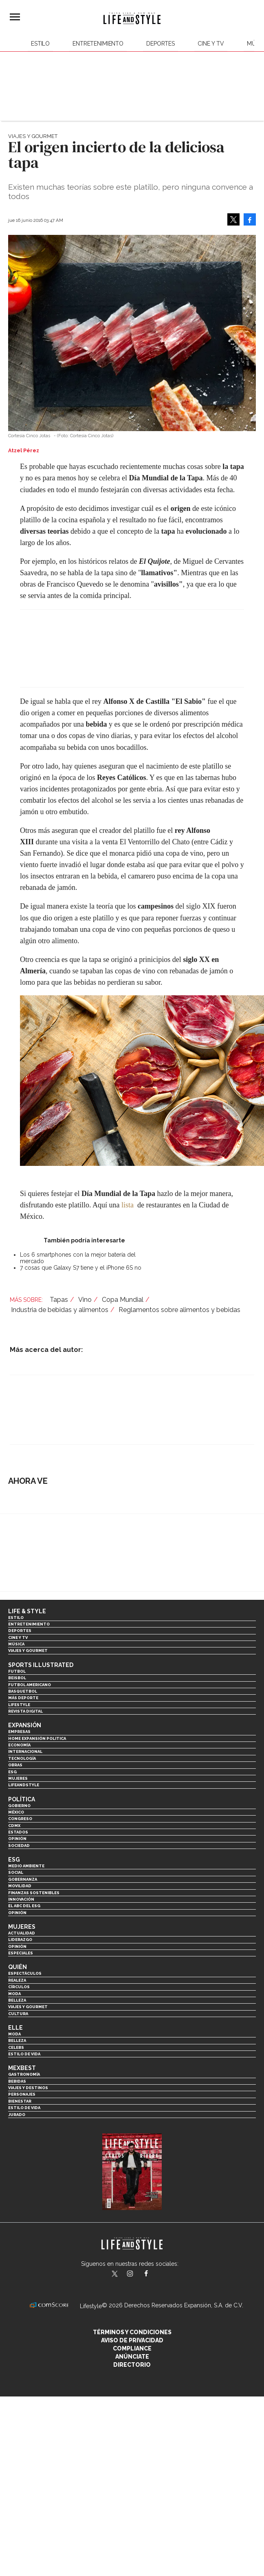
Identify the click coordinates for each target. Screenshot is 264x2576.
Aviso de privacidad (132, 2340)
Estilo (40, 43)
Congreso (20, 1818)
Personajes (21, 2094)
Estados (18, 1832)
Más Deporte (23, 1697)
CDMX (14, 1825)
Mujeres (18, 1778)
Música (16, 1644)
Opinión (17, 1838)
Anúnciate (132, 2356)
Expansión (24, 1725)
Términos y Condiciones (132, 2332)
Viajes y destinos (28, 2087)
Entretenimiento (98, 43)
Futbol (17, 1671)
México (16, 1812)
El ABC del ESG (24, 1906)
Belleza (17, 2000)
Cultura (18, 2013)
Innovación (21, 1899)
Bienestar (19, 2101)
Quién (17, 1967)
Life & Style (27, 1611)
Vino (85, 1299)
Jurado (16, 2114)
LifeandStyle (23, 1785)
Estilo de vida (24, 2054)
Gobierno (19, 1805)
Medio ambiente (26, 1866)
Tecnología (22, 1758)
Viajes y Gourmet (32, 136)
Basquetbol (22, 1691)
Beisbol (17, 1678)
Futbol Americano (29, 1684)
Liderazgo (20, 1939)
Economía (19, 1745)
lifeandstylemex (137, 2274)
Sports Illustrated (40, 1665)
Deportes (160, 43)
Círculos (19, 1987)
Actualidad (21, 1933)
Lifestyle (19, 1704)
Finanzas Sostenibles (33, 1892)
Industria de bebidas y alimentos (59, 1310)
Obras (15, 1765)
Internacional (25, 1751)
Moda (14, 1993)
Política (21, 1799)
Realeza (17, 1980)
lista (127, 1205)
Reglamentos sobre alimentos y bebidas (179, 1310)
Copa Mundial (122, 1299)
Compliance (132, 2348)
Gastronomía (24, 2074)
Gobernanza (22, 1879)
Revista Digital (25, 1711)
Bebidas (17, 2081)
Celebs (16, 2047)
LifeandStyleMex (115, 2274)
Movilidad (19, 1886)
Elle (15, 2027)
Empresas (19, 1731)
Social (15, 1872)
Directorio (132, 2364)
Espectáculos (25, 1973)
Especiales (20, 1953)
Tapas (59, 1299)
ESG (12, 1772)
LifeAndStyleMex (153, 2274)
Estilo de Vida (24, 2107)
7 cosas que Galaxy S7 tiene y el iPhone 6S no (80, 1267)
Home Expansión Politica (37, 1738)
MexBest (22, 2068)
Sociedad (19, 1845)
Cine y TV (211, 43)
